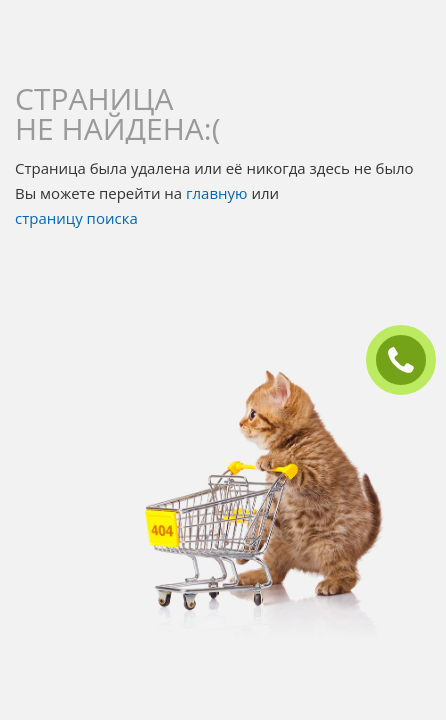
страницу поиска (76, 218)
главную (216, 193)
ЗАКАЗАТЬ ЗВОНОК (409, 360)
